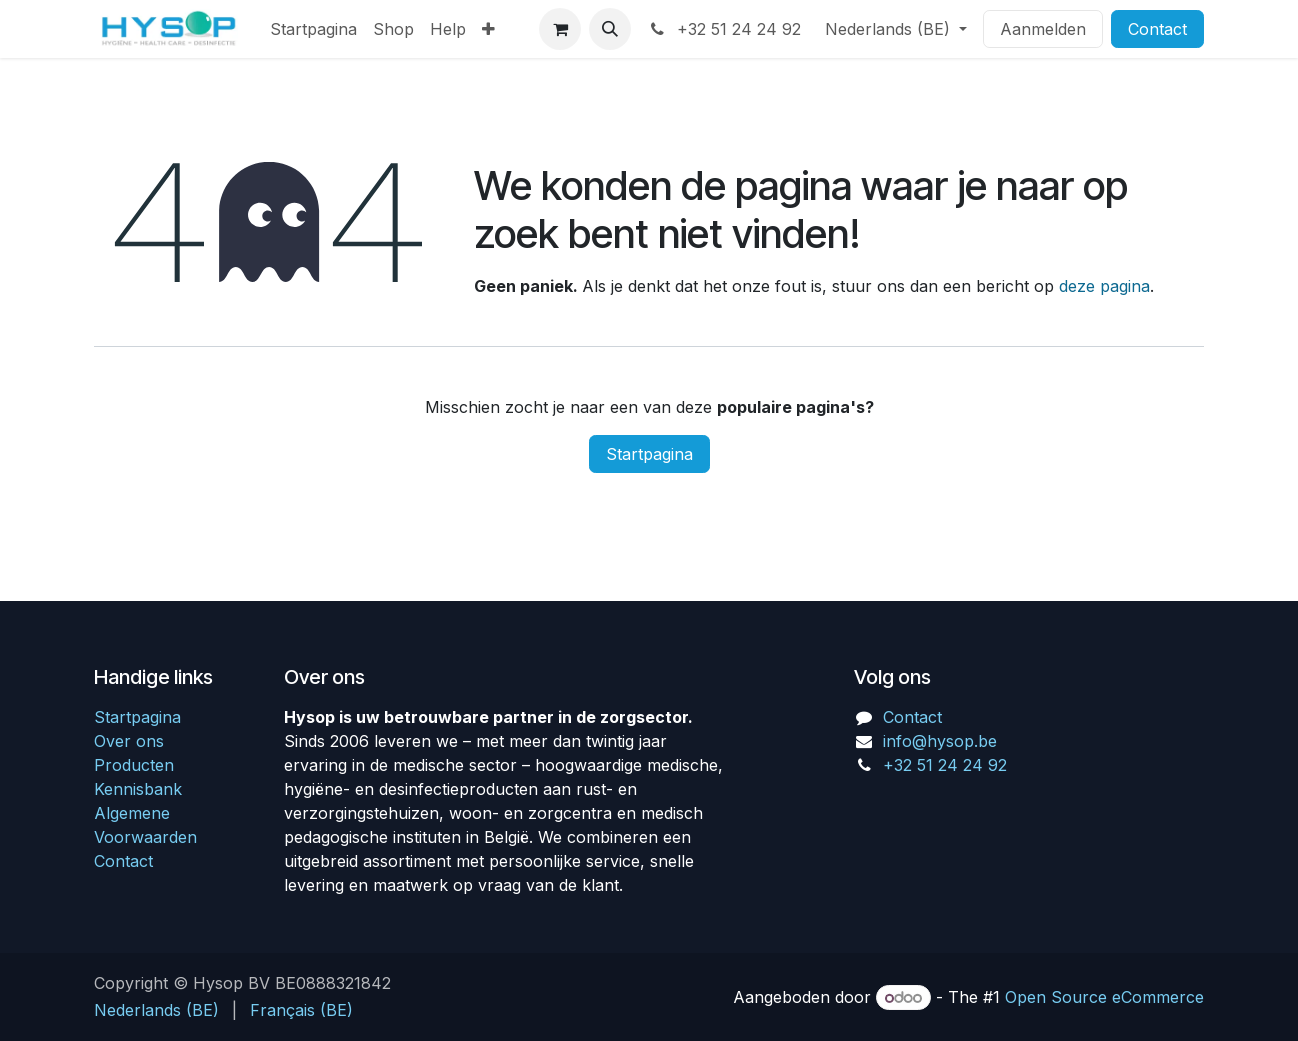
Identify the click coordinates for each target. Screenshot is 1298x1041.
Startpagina (649, 454)
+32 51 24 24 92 (724, 29)
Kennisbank (138, 789)
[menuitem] (313, 29)
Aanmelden (1043, 29)
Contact (1157, 29)
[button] (610, 29)
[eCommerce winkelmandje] (560, 29)
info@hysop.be (940, 741)
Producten (134, 765)
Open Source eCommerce (1104, 997)
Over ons (129, 741)
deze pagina (1104, 286)
